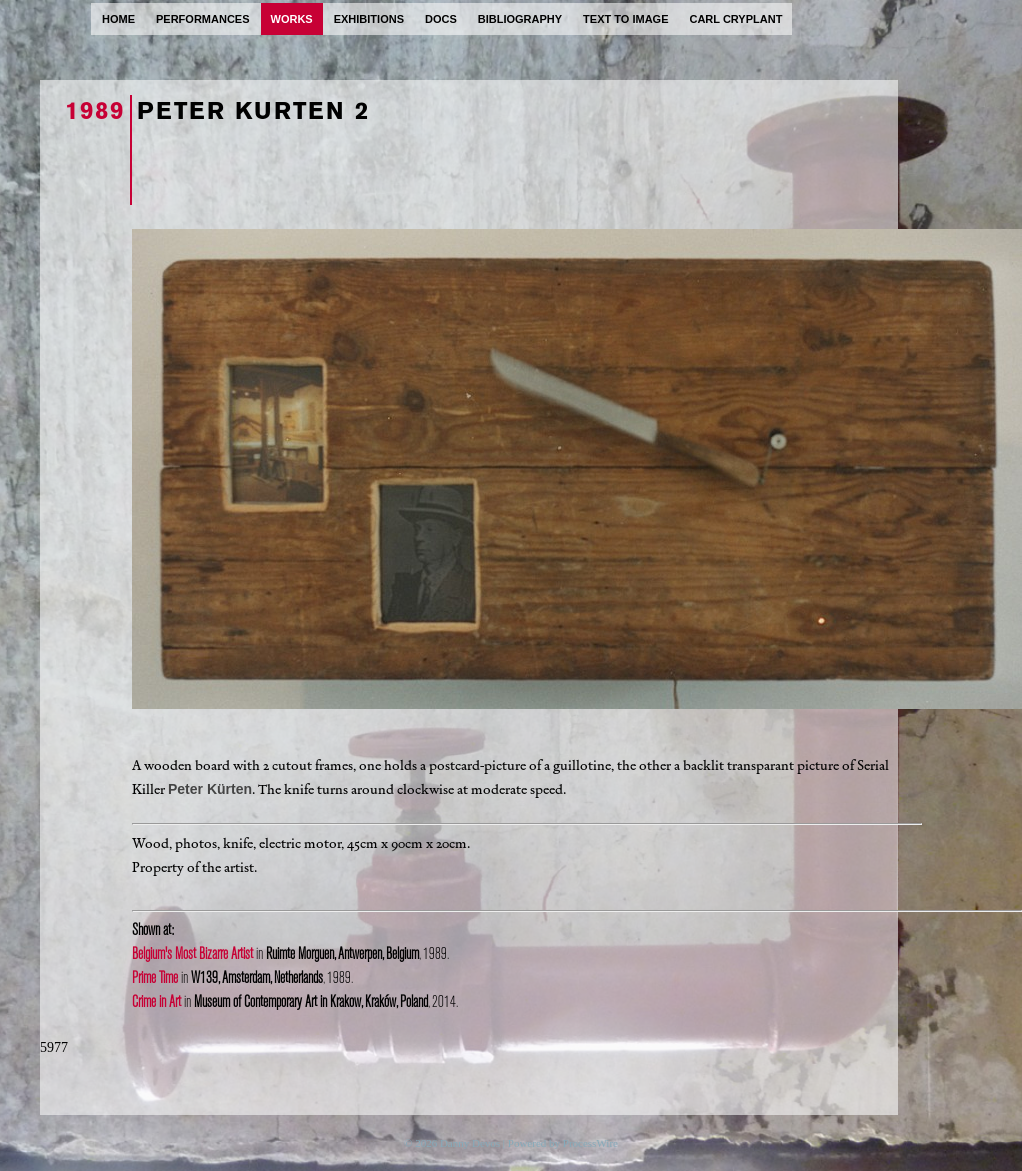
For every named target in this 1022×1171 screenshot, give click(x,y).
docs (441, 19)
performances (203, 19)
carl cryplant (735, 19)
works (292, 19)
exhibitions (369, 19)
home (118, 19)
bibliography (520, 19)
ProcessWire (590, 1143)
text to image (625, 19)
